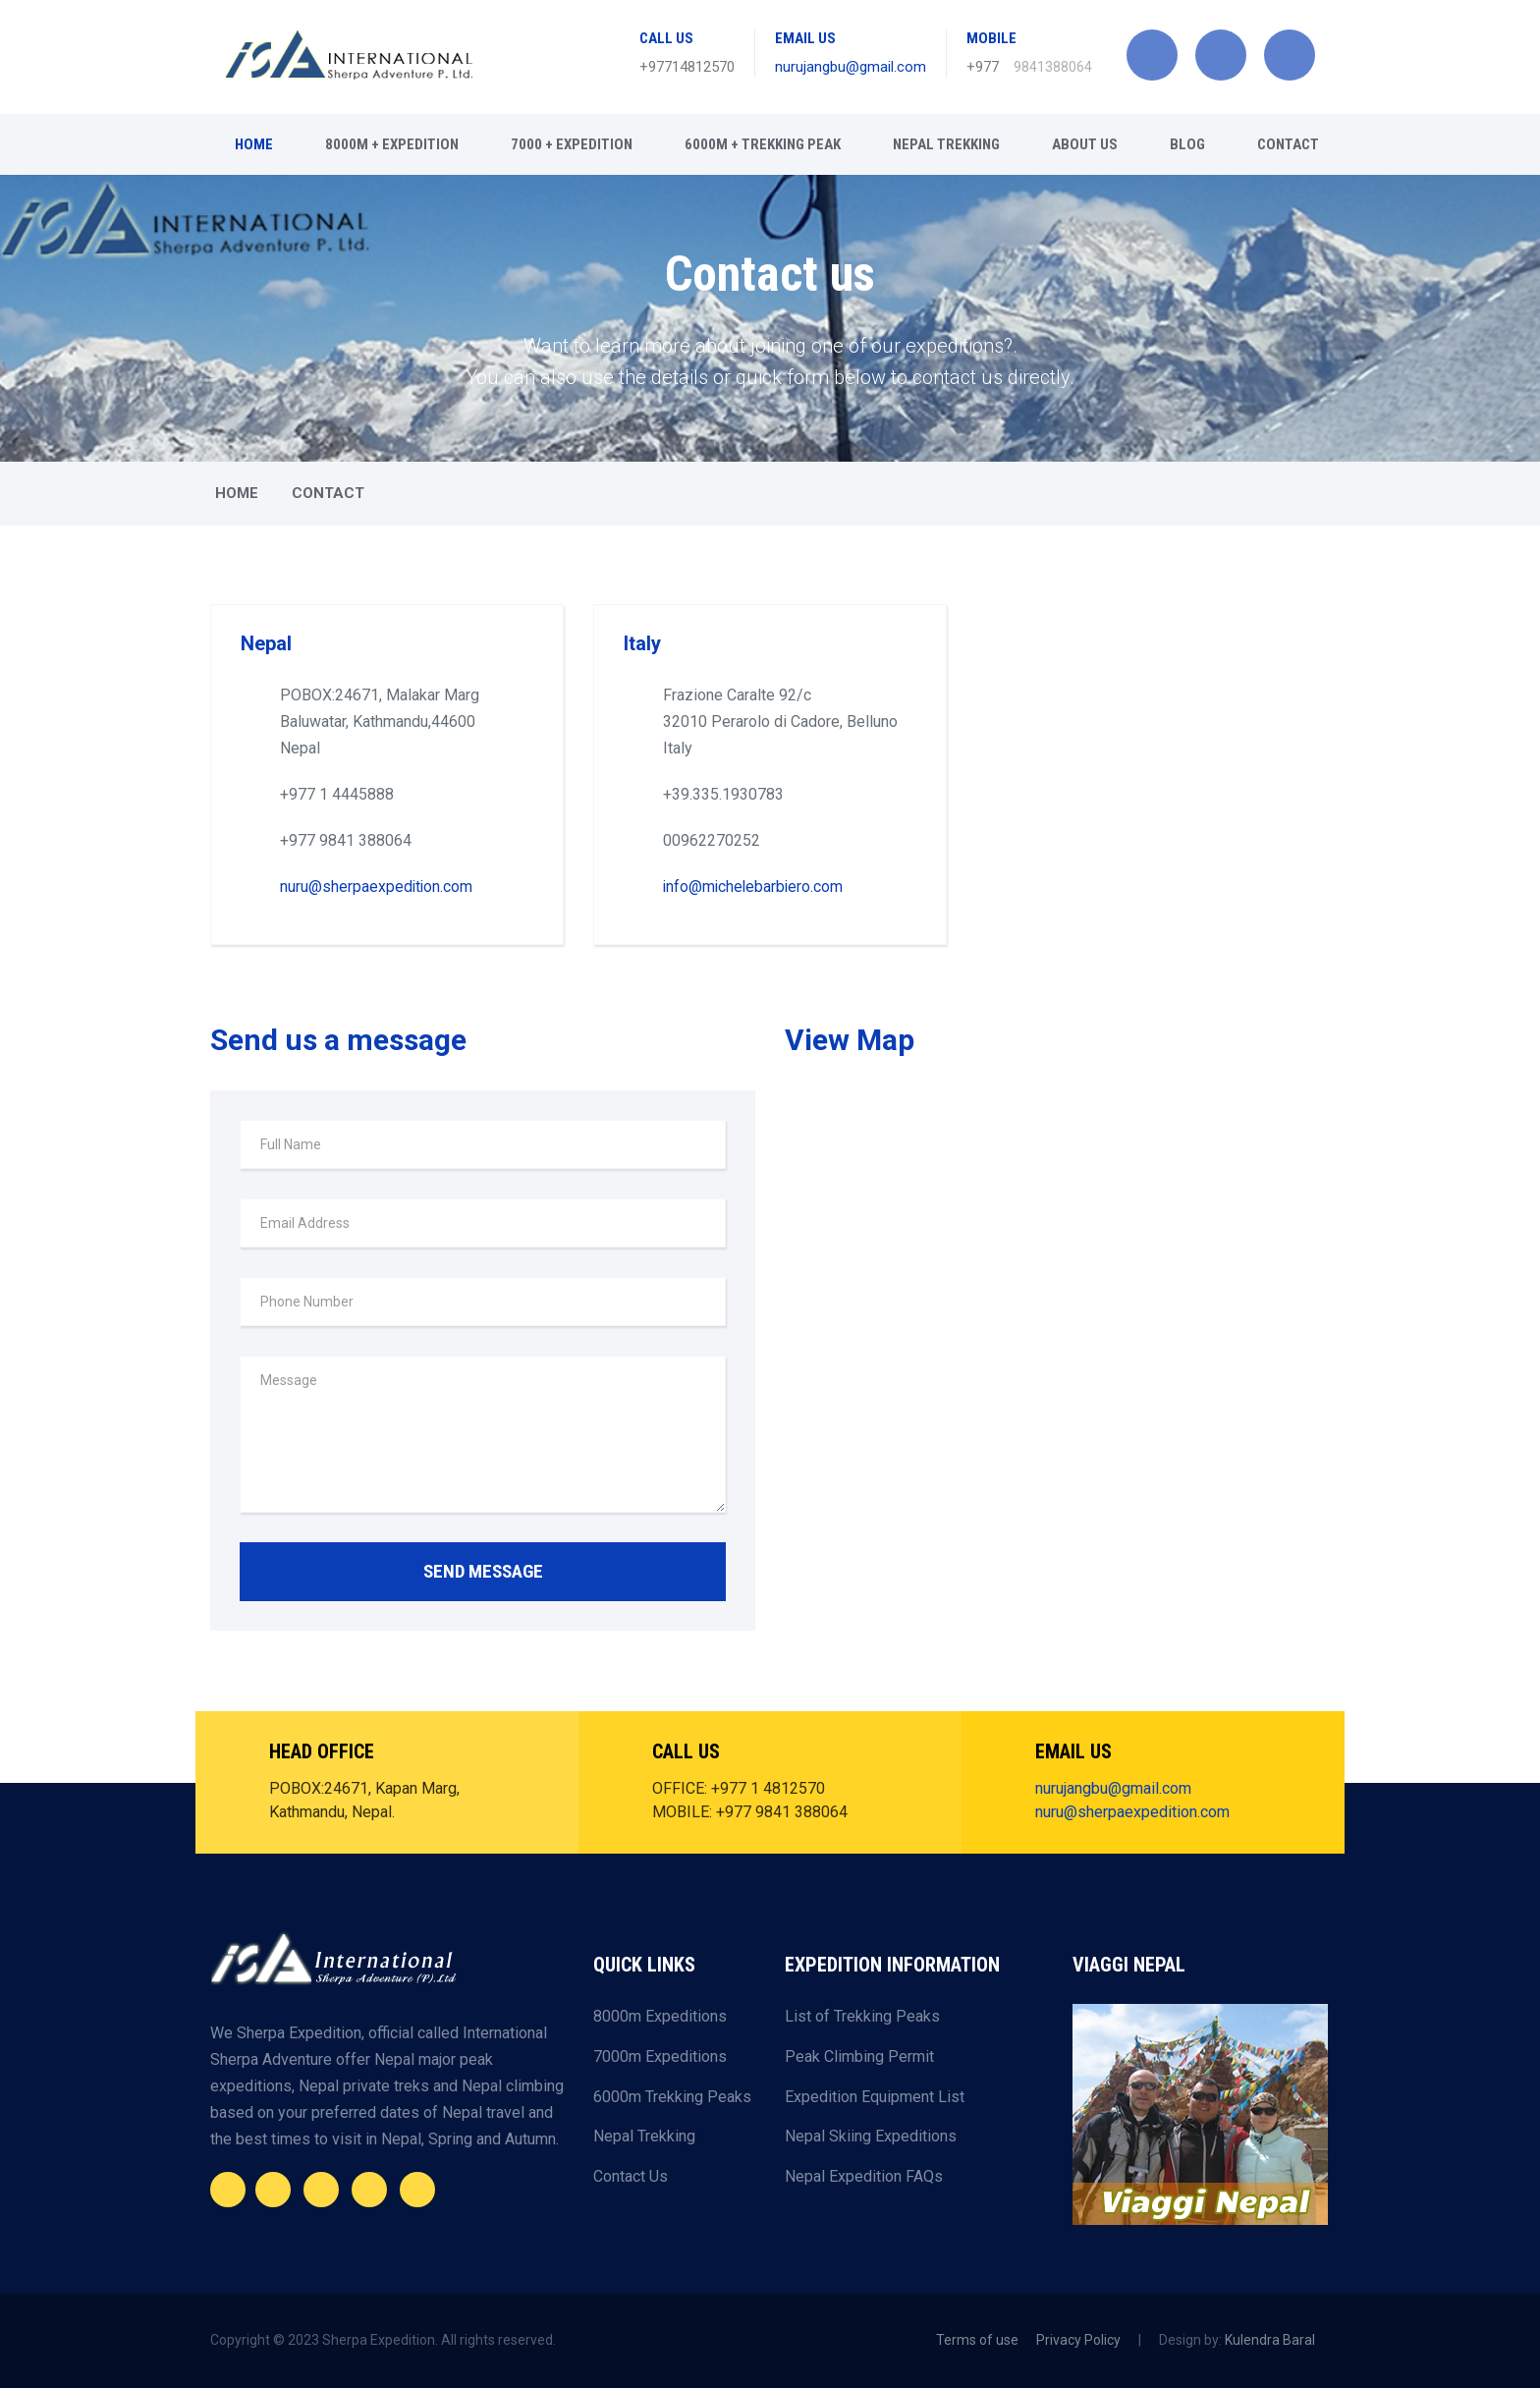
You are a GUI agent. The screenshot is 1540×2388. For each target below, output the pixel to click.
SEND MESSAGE (483, 1571)
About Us (1085, 144)
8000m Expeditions (660, 2016)
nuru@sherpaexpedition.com (377, 886)
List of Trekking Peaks (862, 2016)
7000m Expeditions (660, 2056)
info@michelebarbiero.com (755, 886)
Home (254, 144)
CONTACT (1288, 144)
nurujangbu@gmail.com (850, 67)
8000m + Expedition (392, 144)
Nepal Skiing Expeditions (871, 2136)
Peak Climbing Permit (859, 2056)
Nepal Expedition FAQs (864, 2175)
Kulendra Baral (1270, 2340)
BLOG (1187, 144)
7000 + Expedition (571, 144)
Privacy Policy (1078, 2340)
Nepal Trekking (946, 144)
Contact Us (630, 2175)
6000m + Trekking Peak (763, 144)
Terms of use (977, 2340)
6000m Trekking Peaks (672, 2095)
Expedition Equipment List (874, 2095)
